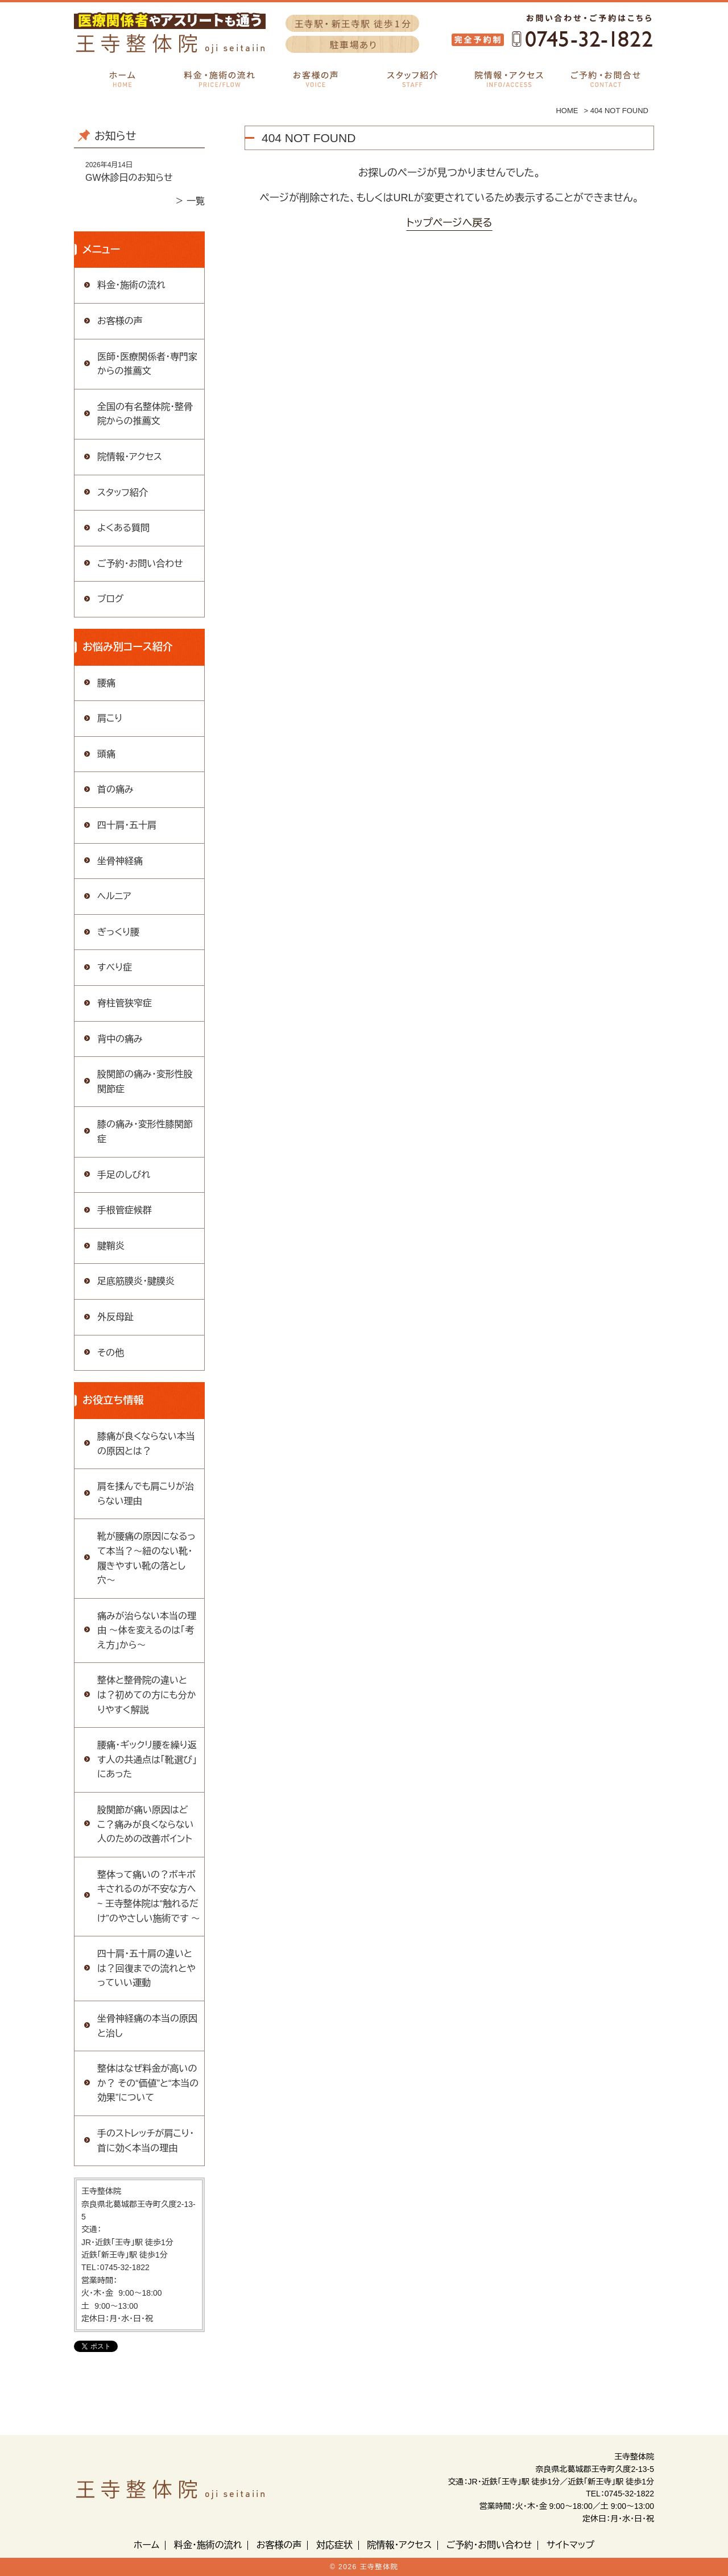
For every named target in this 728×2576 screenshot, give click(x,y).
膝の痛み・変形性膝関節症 (145, 1131)
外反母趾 (115, 1317)
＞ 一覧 (190, 201)
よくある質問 (123, 528)
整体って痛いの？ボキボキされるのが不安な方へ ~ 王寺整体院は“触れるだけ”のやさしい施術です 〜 (148, 1896)
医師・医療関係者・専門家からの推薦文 (147, 364)
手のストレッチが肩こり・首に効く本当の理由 (145, 2141)
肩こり (109, 718)
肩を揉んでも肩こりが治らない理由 (145, 1494)
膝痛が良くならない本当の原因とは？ (146, 1444)
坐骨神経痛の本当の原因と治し (147, 2026)
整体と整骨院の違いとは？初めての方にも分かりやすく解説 (146, 1694)
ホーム (146, 2545)
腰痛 (106, 683)
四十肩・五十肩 (126, 825)
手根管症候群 (124, 1210)
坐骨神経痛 (120, 861)
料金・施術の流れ (131, 285)
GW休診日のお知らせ (128, 177)
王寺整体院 (379, 2566)
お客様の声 (120, 321)
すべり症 (114, 967)
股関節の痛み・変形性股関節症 (145, 1081)
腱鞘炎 (111, 1246)
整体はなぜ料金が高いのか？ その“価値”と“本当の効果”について (147, 2083)
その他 (110, 1353)
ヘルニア (114, 896)
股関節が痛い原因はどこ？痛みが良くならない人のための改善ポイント (145, 1824)
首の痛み (115, 789)
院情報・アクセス (129, 457)
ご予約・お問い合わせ (140, 564)
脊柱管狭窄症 (124, 1003)
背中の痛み (120, 1039)
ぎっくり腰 (118, 932)
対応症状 (334, 2545)
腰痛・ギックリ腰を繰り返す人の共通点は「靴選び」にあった (147, 1759)
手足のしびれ (123, 1175)
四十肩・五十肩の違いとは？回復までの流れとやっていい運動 (146, 1968)
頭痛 (106, 754)
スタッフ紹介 (122, 492)
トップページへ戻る (449, 223)
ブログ (110, 599)
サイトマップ (570, 2545)
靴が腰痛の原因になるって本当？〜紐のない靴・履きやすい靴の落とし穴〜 (146, 1558)
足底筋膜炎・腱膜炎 (136, 1281)
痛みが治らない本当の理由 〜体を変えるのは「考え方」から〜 (146, 1630)
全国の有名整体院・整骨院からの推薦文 (145, 414)
